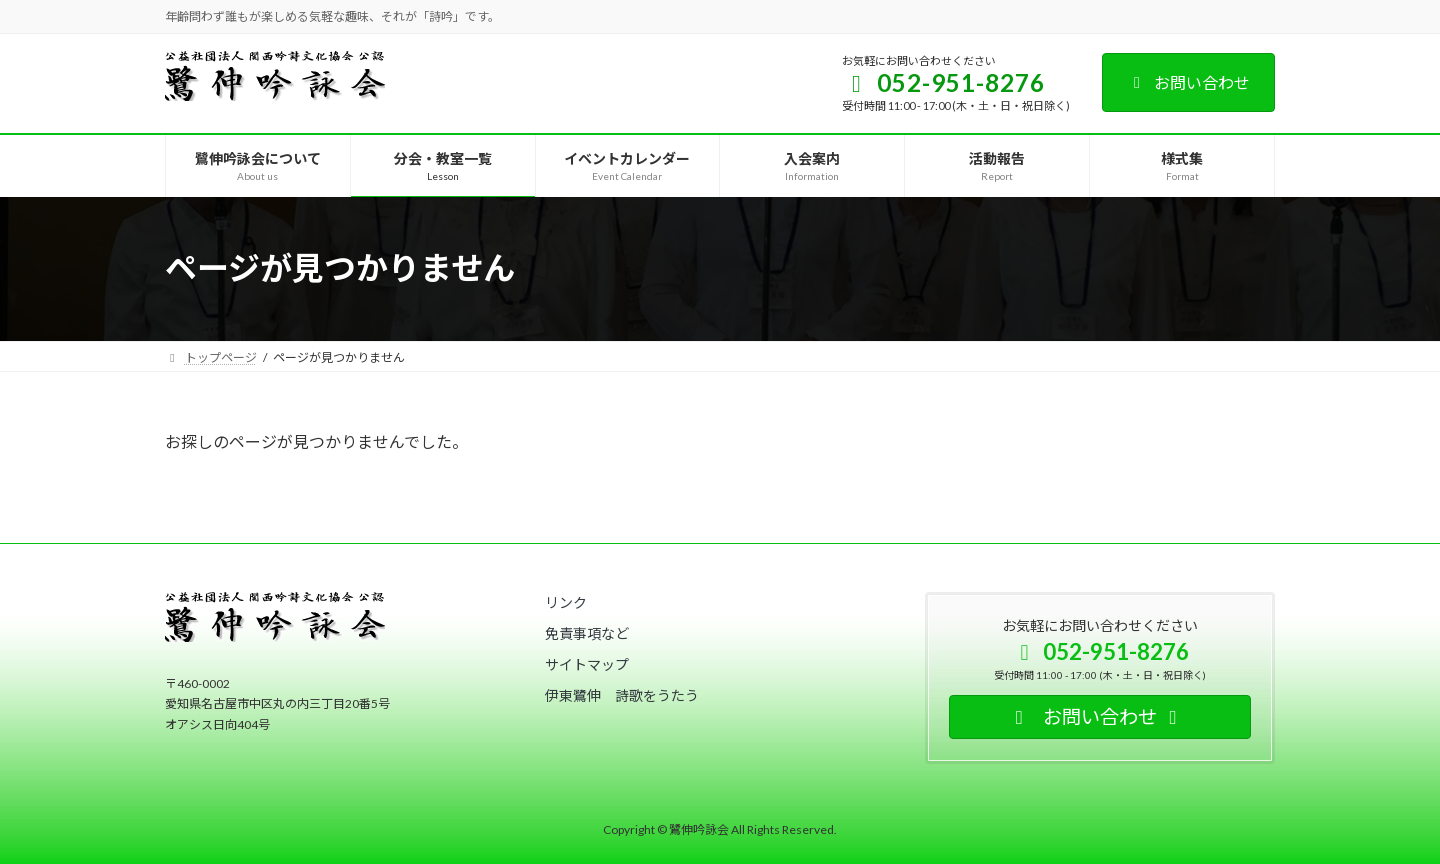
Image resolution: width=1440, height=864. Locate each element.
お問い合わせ (1188, 82)
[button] (566, 602)
